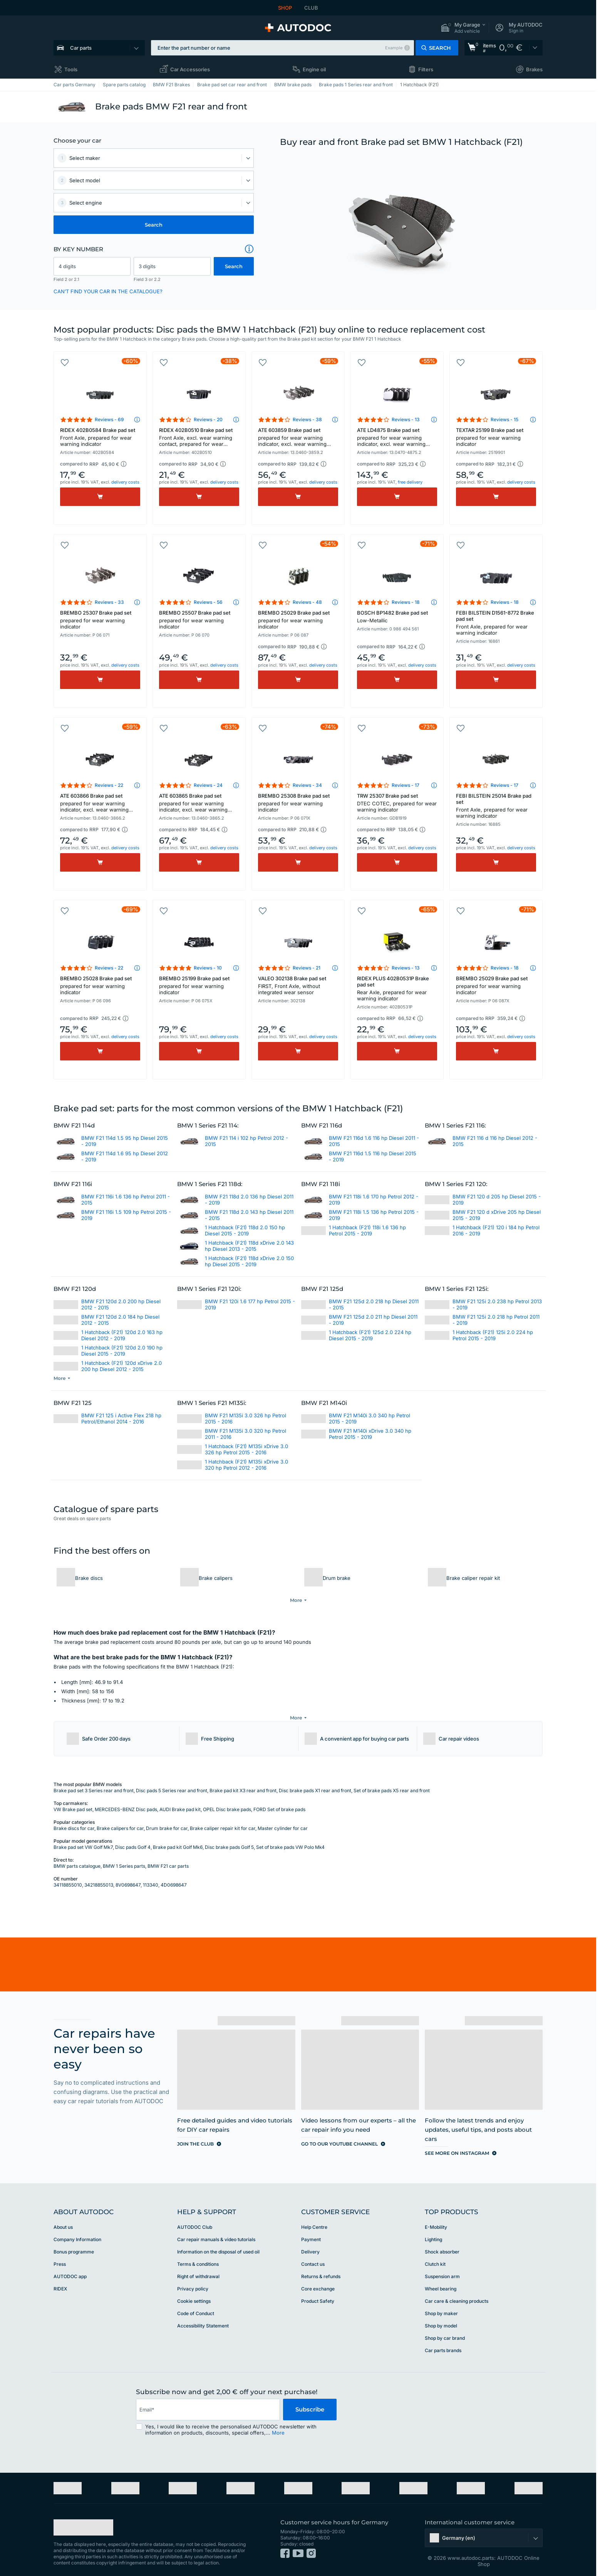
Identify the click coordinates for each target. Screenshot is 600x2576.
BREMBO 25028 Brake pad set (100, 985)
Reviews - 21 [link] (306, 968)
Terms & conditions (198, 2257)
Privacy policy (192, 2282)
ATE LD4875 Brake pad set (397, 438)
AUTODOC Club (194, 2220)
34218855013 (98, 1878)
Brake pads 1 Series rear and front (356, 84)
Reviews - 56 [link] (208, 602)
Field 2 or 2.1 (66, 279)
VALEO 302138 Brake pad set (298, 985)
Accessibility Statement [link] (203, 2319)
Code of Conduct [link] (195, 2307)
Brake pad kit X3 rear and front (243, 1784)
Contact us (313, 2257)
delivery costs (125, 482)
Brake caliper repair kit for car (222, 1822)
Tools (70, 69)
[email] (208, 2403)
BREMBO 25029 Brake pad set (298, 620)
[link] (503, 47)
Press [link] (60, 2257)
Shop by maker (441, 2307)
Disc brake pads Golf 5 (229, 1840)
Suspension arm (442, 2270)
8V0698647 (128, 1878)
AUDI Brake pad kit (180, 1803)
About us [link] (63, 2220)
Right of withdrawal (198, 2270)
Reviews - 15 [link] (504, 419)
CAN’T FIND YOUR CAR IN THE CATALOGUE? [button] (108, 291)
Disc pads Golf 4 (133, 1840)
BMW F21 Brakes (171, 84)
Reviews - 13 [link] (406, 419)
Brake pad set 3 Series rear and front (94, 1784)
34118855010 (68, 1878)
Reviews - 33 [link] (109, 602)
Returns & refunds (320, 2270)
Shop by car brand (445, 2331)
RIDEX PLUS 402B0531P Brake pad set (397, 988)
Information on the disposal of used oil (218, 2245)
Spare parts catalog (124, 84)
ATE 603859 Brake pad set (298, 438)
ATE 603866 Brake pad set (100, 803)
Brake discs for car (74, 1822)
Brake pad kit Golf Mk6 (178, 1840)
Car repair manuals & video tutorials (216, 2233)
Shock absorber (442, 2245)
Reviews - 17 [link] (405, 785)
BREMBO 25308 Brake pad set (298, 803)
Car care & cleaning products (456, 2294)
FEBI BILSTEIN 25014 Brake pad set (496, 806)
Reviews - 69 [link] (109, 419)
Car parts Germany (75, 84)
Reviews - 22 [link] (109, 785)
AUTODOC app (70, 2270)
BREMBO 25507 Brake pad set (199, 620)
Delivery (310, 2245)
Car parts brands (443, 2344)
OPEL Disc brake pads (227, 1803)
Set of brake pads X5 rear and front (392, 1784)
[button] (463, 28)
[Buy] (100, 496)
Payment (311, 2233)
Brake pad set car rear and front (232, 84)
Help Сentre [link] (314, 2220)
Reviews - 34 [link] (307, 785)
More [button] (278, 2426)
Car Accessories (190, 69)
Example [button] (393, 47)
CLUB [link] (311, 8)
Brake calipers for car (120, 1822)
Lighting (433, 2233)
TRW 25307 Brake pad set (397, 803)
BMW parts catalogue (77, 1859)
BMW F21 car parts (168, 1859)
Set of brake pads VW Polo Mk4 (290, 1840)
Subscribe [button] (309, 2402)
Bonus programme (74, 2245)
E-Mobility (436, 2220)
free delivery (410, 482)
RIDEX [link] (60, 2282)
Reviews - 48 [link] (307, 602)
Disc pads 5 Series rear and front (171, 1784)
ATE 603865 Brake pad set (199, 803)
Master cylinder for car (283, 1822)
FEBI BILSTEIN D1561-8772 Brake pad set (496, 623)
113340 (150, 1878)
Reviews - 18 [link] (406, 602)
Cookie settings (194, 2294)
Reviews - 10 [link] (208, 968)
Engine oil (314, 69)
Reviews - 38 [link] (307, 419)
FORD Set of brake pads (279, 1803)
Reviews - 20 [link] (208, 419)
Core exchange (318, 2282)
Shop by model (441, 2319)
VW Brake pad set (73, 1803)
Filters (425, 69)
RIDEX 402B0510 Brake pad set (199, 438)
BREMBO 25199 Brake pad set (199, 985)
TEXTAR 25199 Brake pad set (496, 437)
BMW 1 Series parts (124, 1859)
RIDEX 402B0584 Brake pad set (100, 437)
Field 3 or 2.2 (147, 279)
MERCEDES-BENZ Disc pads (126, 1803)
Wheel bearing (440, 2282)
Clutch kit (435, 2257)
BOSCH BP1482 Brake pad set (397, 616)
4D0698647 (174, 1878)
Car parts (81, 48)
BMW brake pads (293, 84)
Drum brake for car (167, 1822)
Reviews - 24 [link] (208, 785)
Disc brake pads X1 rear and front (315, 1784)
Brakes (534, 69)
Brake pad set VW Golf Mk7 (83, 1840)
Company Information (77, 2233)
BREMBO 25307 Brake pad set (100, 620)
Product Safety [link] (317, 2294)
